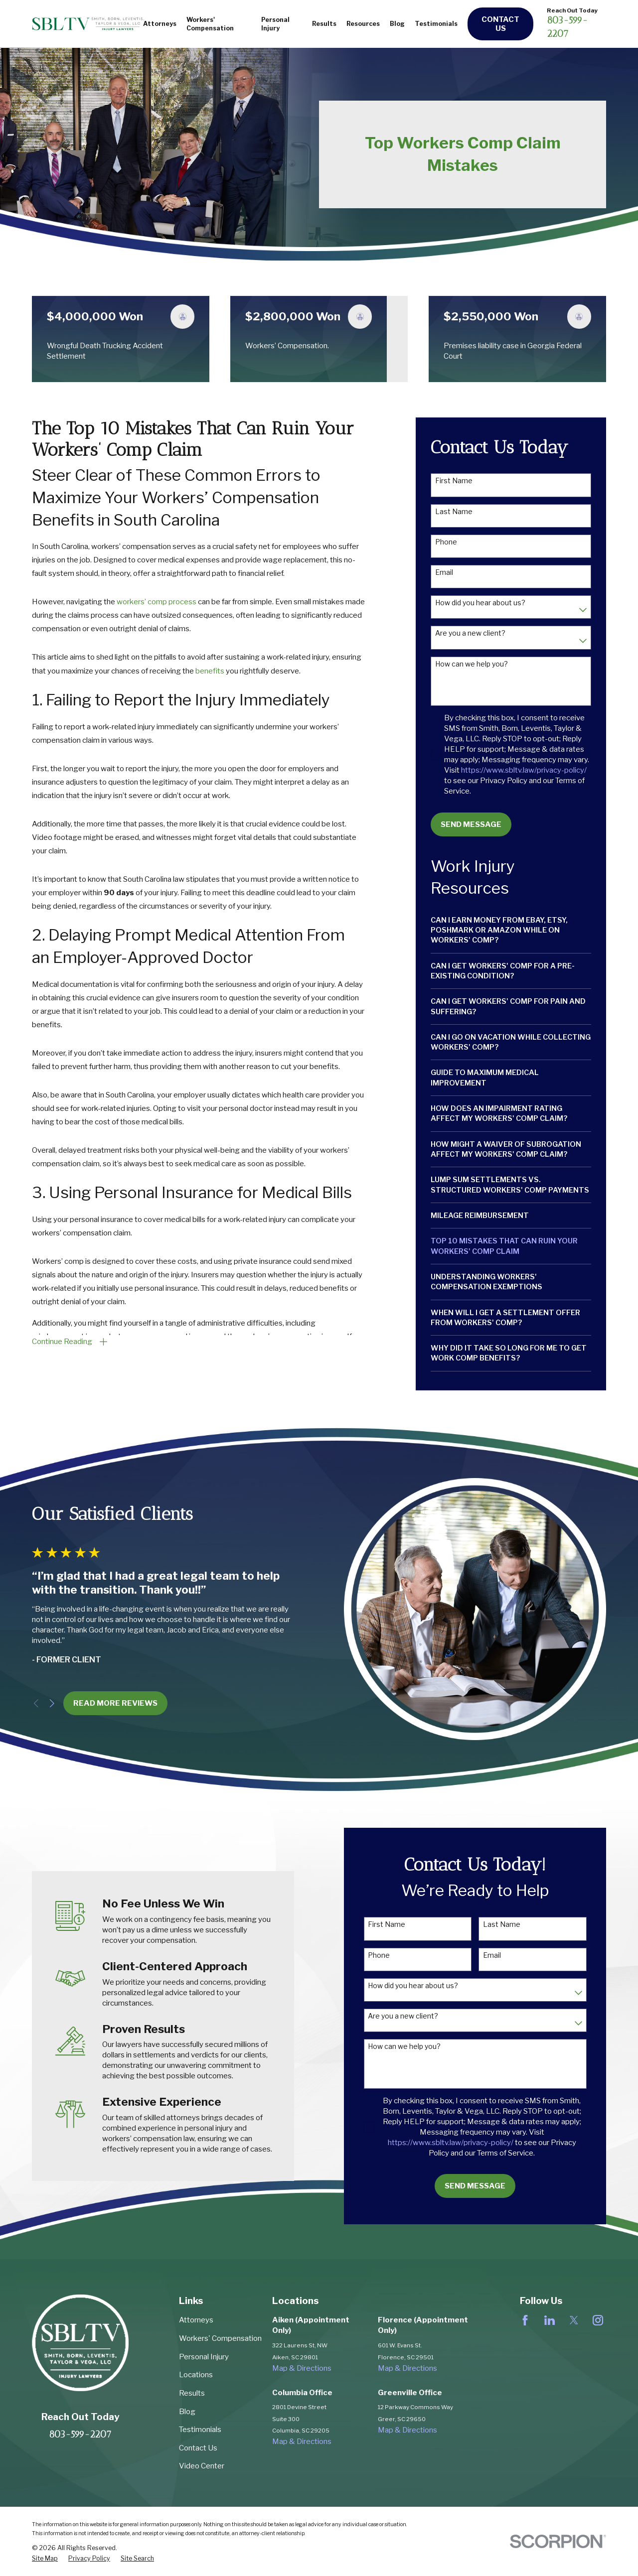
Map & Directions (301, 2368)
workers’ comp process (156, 601)
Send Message (471, 824)
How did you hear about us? (480, 603)
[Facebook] (525, 2320)
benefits (209, 671)
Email (444, 572)
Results (192, 2393)
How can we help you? (471, 664)
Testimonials (200, 2429)
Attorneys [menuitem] (159, 23)
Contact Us (500, 24)
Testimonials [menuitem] (436, 23)
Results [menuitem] (324, 23)
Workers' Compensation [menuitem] (210, 24)
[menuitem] (511, 930)
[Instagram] (598, 2320)
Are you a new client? (470, 633)
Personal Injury (204, 2356)
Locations (196, 2374)
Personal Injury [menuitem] (275, 24)
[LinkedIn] (549, 2320)
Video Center (201, 2465)
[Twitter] (574, 2320)
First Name (454, 481)
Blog (187, 2411)
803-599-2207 (80, 2434)
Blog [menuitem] (397, 23)
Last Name (454, 512)
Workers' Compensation (220, 2338)
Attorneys (196, 2319)
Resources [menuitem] (363, 23)
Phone (446, 542)
